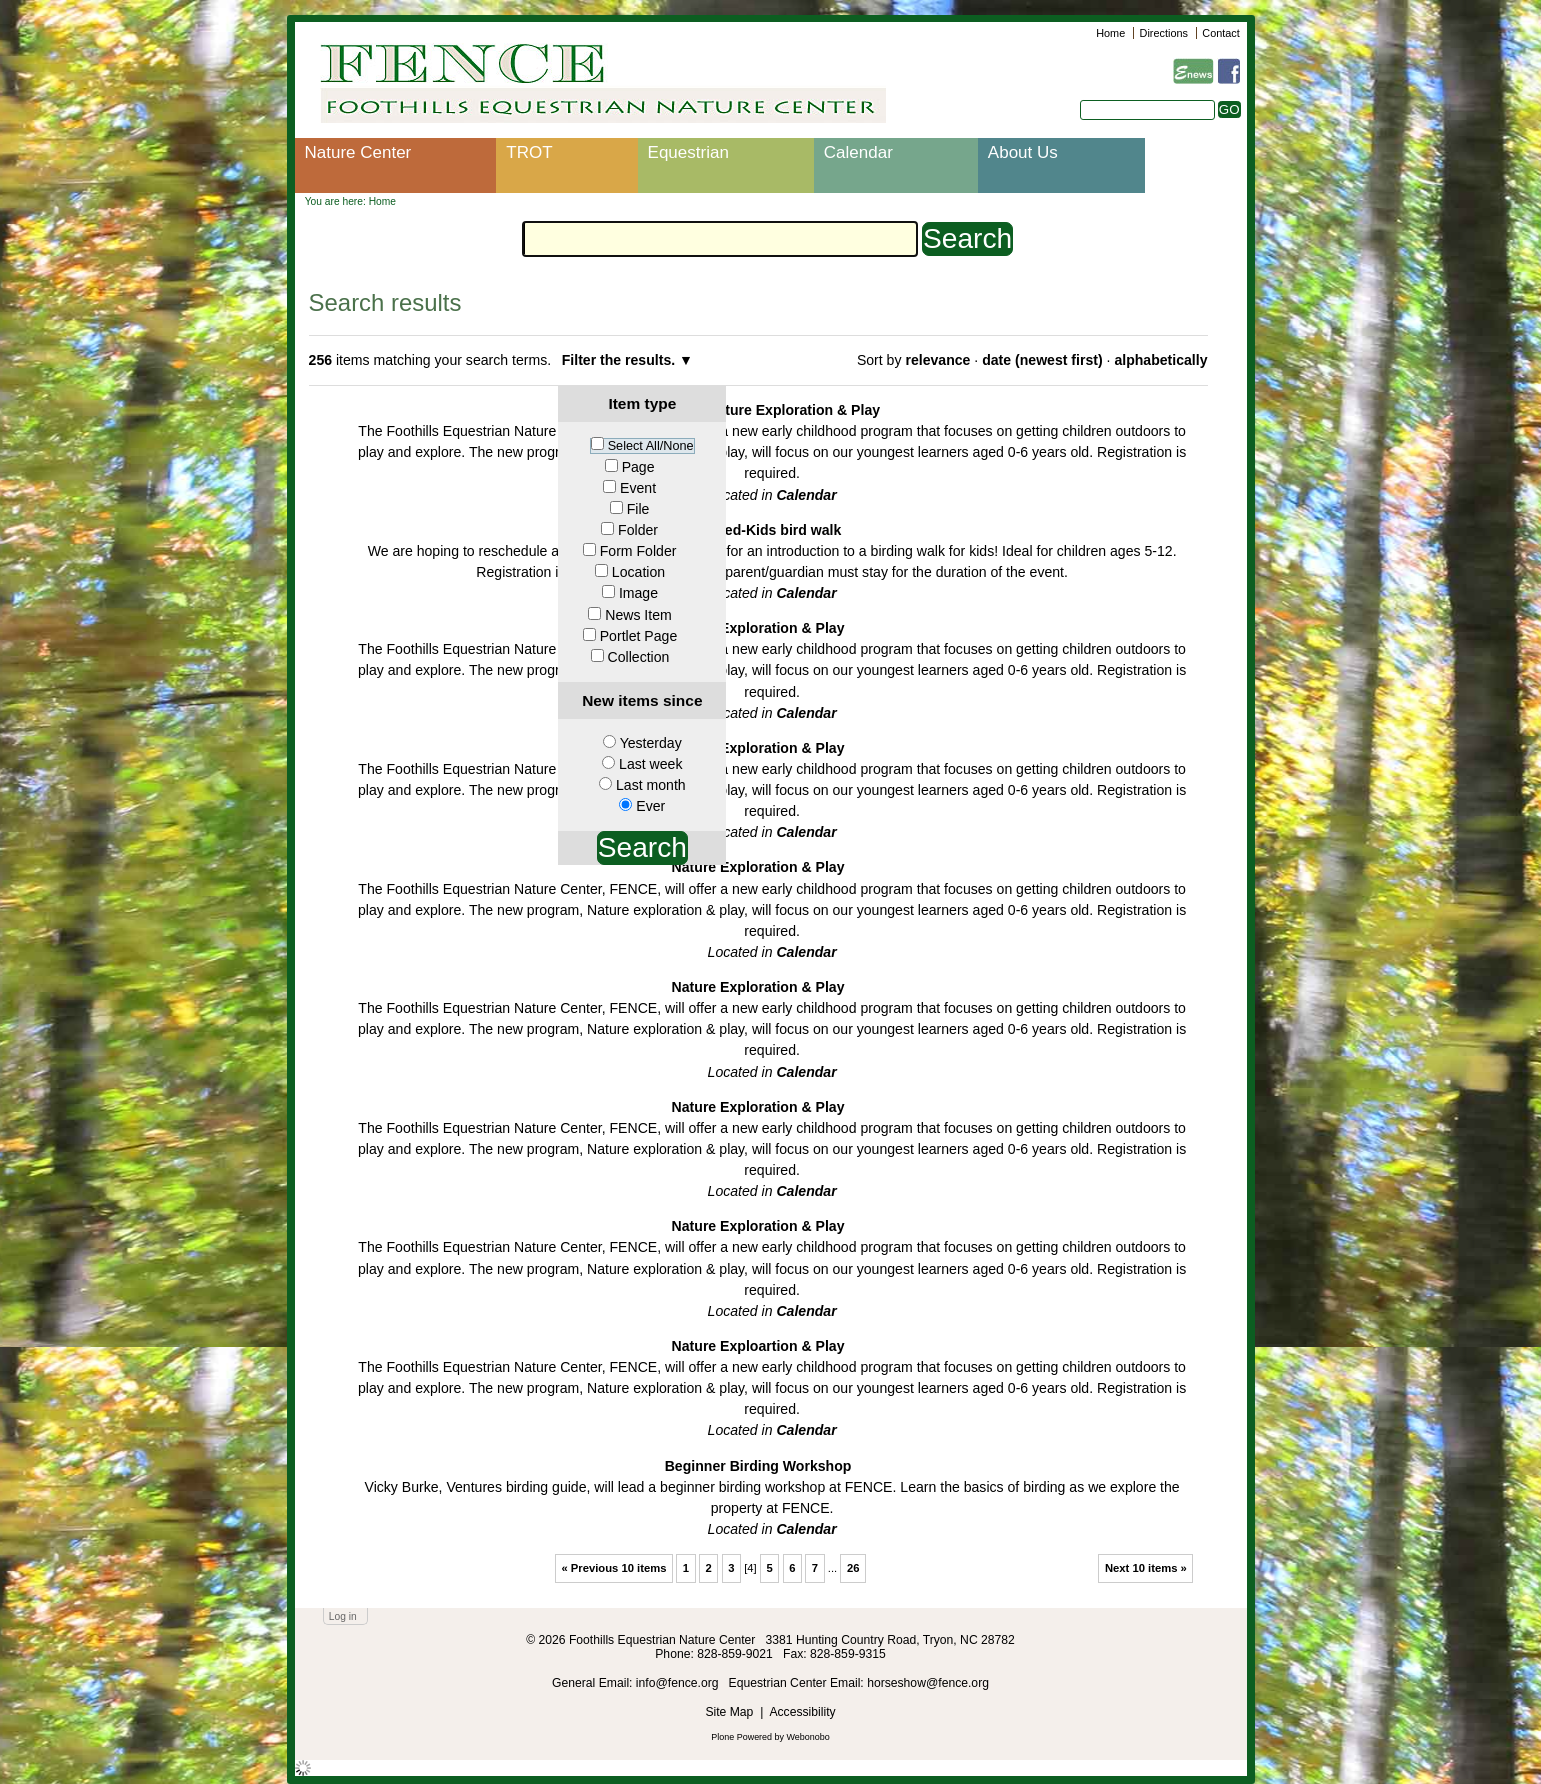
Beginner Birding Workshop (758, 1466)
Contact (1220, 33)
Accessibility (802, 1712)
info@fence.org (679, 1683)
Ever (650, 806)
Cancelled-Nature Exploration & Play (758, 410)
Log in (343, 1616)
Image (638, 593)
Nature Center (358, 152)
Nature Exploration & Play (758, 628)
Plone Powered (741, 1737)
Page (638, 467)
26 (853, 1568)
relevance (937, 360)
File (638, 509)
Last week (650, 764)
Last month (651, 785)
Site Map (729, 1712)
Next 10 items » (1146, 1568)
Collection (639, 657)
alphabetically (1160, 360)
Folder (638, 530)
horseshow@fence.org (928, 1683)
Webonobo (808, 1737)
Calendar (858, 152)
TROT (529, 152)
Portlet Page (638, 636)
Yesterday (651, 743)
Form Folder (638, 551)
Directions (1164, 33)
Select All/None (651, 446)
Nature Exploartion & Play (758, 1346)
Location (638, 572)
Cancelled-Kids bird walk (758, 530)
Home (1110, 33)
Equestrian (688, 152)
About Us (1023, 152)
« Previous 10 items (613, 1568)
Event (638, 488)
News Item (638, 615)
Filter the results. (620, 360)
